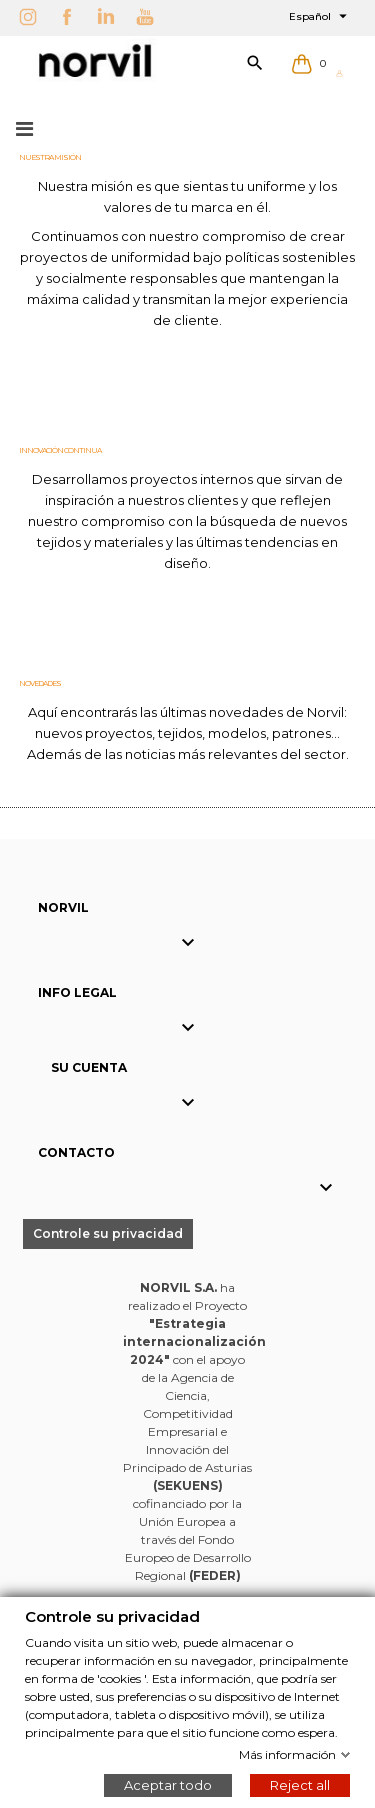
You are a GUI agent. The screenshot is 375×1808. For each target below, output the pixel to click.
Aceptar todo (168, 1784)
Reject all (300, 1784)
